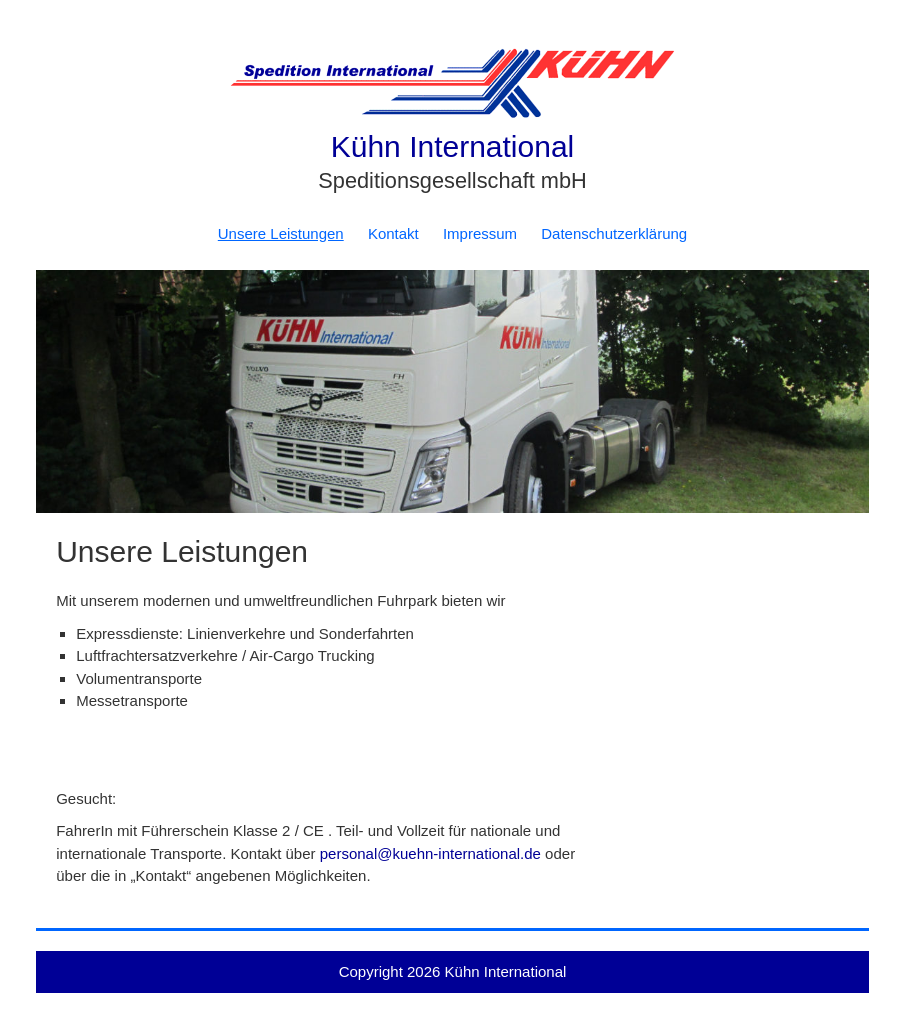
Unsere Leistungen (281, 233)
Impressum (480, 233)
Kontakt (393, 233)
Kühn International (453, 146)
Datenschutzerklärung (614, 233)
